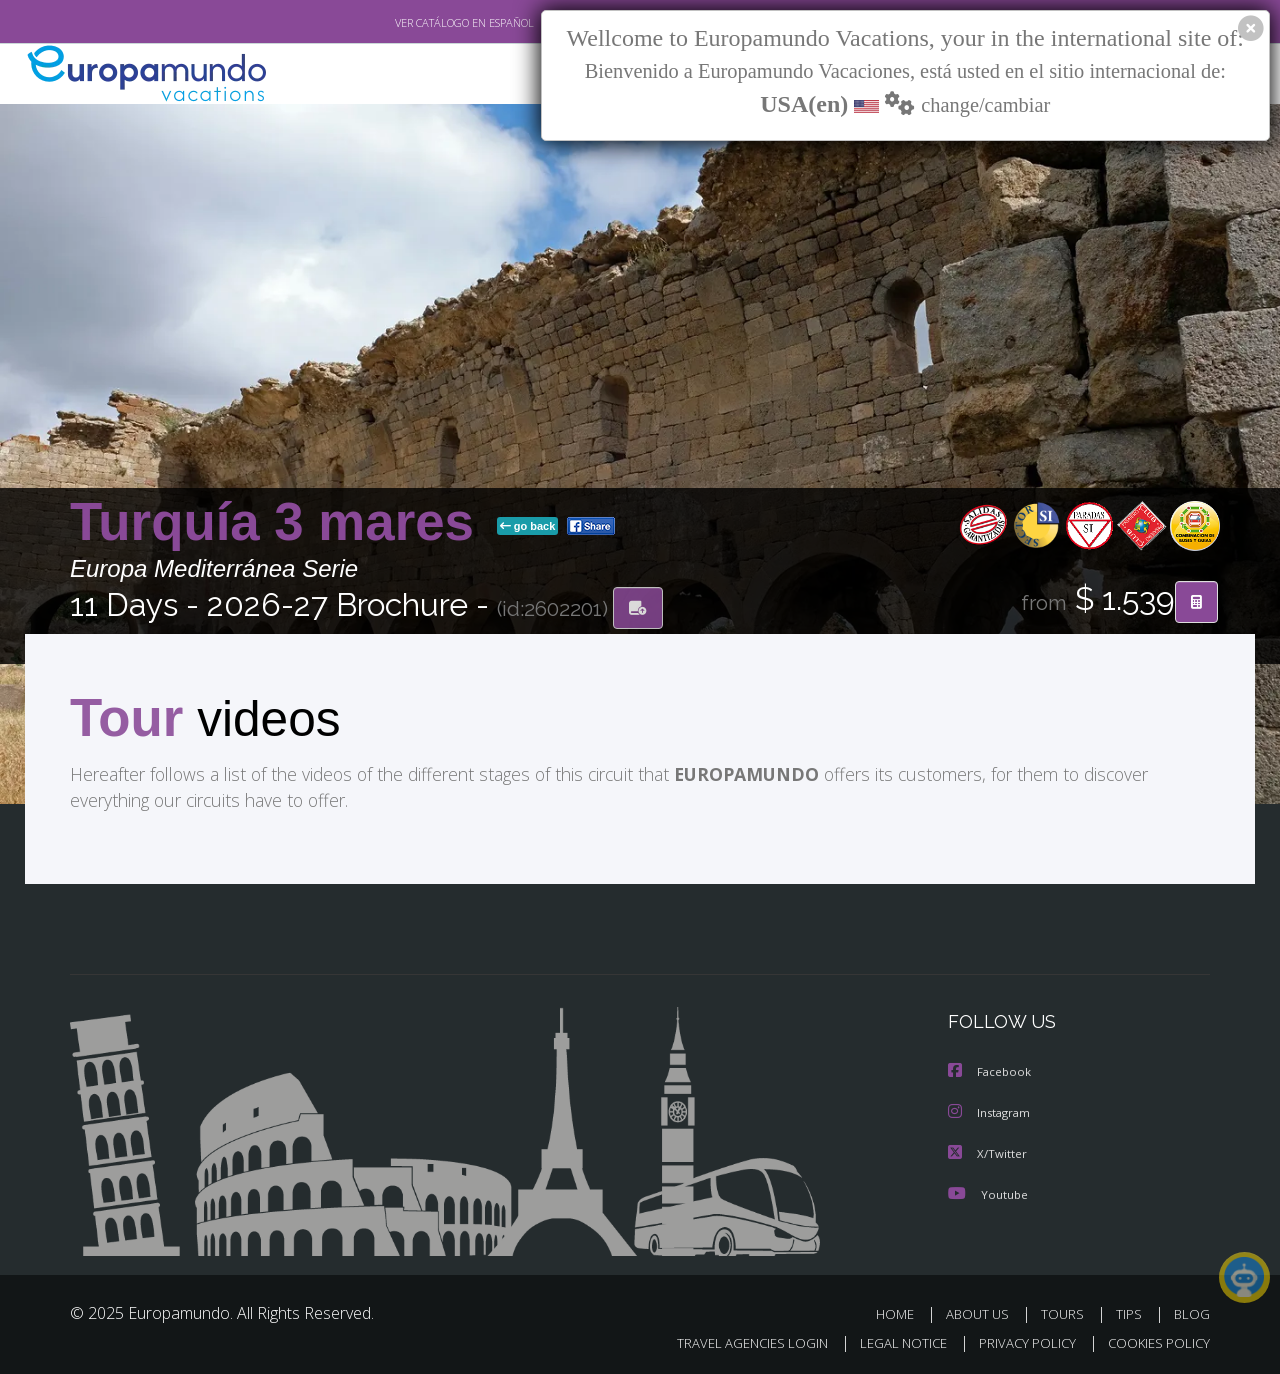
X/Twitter (988, 1152)
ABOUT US (983, 1312)
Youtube (988, 1192)
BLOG (1192, 1312)
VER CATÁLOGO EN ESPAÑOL (418, 23)
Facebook (991, 1072)
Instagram (991, 1112)
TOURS (1066, 1312)
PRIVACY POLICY (1018, 1340)
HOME (902, 1312)
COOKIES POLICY (1154, 1340)
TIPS (1131, 1312)
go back (528, 528)
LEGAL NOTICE (890, 1340)
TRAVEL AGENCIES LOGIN (733, 1340)
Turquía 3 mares (279, 523)
